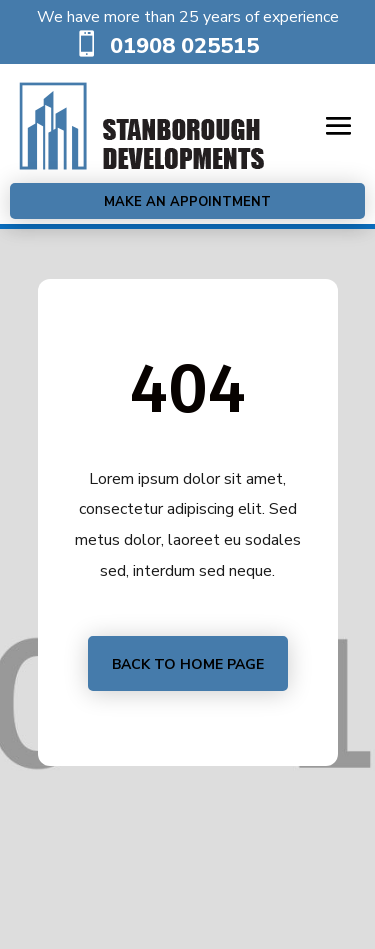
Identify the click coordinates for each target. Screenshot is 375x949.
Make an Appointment (187, 202)
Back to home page (188, 664)
